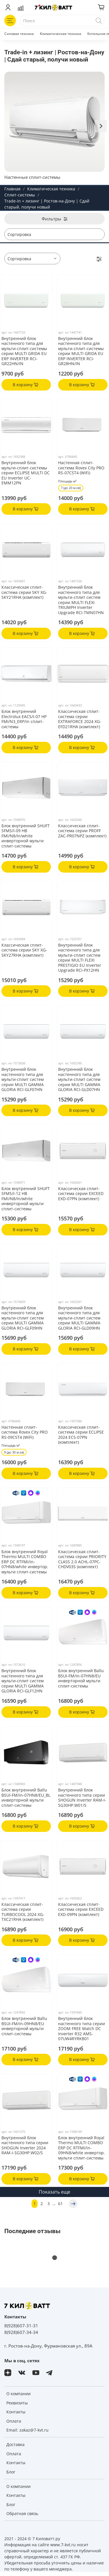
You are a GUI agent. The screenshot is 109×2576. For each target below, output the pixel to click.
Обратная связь (22, 2513)
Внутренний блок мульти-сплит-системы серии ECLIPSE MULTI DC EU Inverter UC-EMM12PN (25, 473)
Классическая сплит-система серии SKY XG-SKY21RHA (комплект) (24, 592)
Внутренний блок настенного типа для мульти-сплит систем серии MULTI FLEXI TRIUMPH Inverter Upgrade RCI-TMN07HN (81, 599)
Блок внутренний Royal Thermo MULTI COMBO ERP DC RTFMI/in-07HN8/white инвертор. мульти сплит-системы (24, 1562)
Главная (12, 189)
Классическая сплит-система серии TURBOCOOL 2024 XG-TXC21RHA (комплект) (22, 1912)
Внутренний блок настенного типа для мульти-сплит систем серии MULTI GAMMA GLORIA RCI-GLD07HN (79, 1079)
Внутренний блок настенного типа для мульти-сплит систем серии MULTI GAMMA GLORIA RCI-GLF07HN (22, 1079)
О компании (18, 2393)
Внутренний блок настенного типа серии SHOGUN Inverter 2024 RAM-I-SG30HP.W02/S (24, 2145)
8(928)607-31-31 (21, 2326)
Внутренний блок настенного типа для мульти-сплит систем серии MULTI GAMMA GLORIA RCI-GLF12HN (22, 1681)
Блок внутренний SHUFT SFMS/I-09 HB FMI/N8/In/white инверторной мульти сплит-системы (25, 836)
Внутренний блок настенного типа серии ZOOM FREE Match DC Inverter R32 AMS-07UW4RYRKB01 (81, 2028)
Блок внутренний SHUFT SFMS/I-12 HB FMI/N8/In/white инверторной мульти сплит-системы (25, 1198)
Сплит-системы (19, 195)
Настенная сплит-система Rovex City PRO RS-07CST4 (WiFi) (81, 467)
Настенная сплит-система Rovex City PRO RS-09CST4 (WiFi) (24, 1432)
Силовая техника (19, 33)
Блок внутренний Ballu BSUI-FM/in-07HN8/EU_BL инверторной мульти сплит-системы (25, 1797)
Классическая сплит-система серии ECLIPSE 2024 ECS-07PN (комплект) (81, 1434)
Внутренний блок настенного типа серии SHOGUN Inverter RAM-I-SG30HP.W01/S (82, 1797)
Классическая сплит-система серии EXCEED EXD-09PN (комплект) (81, 1909)
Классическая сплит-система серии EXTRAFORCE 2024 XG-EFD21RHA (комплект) (79, 719)
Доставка (15, 2444)
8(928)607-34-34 (21, 2332)
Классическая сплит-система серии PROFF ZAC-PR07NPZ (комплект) (82, 831)
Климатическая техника (60, 33)
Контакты (15, 2412)
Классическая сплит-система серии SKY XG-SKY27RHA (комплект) (24, 950)
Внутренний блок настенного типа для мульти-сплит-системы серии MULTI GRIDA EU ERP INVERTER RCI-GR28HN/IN (81, 351)
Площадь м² (67, 481)
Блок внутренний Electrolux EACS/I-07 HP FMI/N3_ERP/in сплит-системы (24, 719)
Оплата (13, 2421)
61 (60, 2203)
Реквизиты (17, 2403)
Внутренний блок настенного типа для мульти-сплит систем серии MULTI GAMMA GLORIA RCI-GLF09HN (22, 1318)
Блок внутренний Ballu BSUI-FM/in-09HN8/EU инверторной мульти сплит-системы (24, 2026)
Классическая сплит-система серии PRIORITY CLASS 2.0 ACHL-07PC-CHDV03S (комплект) (82, 1559)
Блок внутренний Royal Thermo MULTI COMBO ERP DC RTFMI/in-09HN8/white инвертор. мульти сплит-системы (81, 2148)
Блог (10, 2472)
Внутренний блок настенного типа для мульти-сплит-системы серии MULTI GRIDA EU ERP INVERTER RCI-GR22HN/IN (24, 351)
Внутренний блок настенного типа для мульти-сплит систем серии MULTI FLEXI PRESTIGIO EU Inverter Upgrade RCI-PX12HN (79, 957)
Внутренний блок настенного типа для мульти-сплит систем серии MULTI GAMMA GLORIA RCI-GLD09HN (79, 1318)
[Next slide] (101, 126)
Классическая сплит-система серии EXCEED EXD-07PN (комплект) (81, 1193)
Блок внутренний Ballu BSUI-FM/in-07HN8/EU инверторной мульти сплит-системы (81, 1678)
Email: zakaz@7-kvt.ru (27, 2430)
